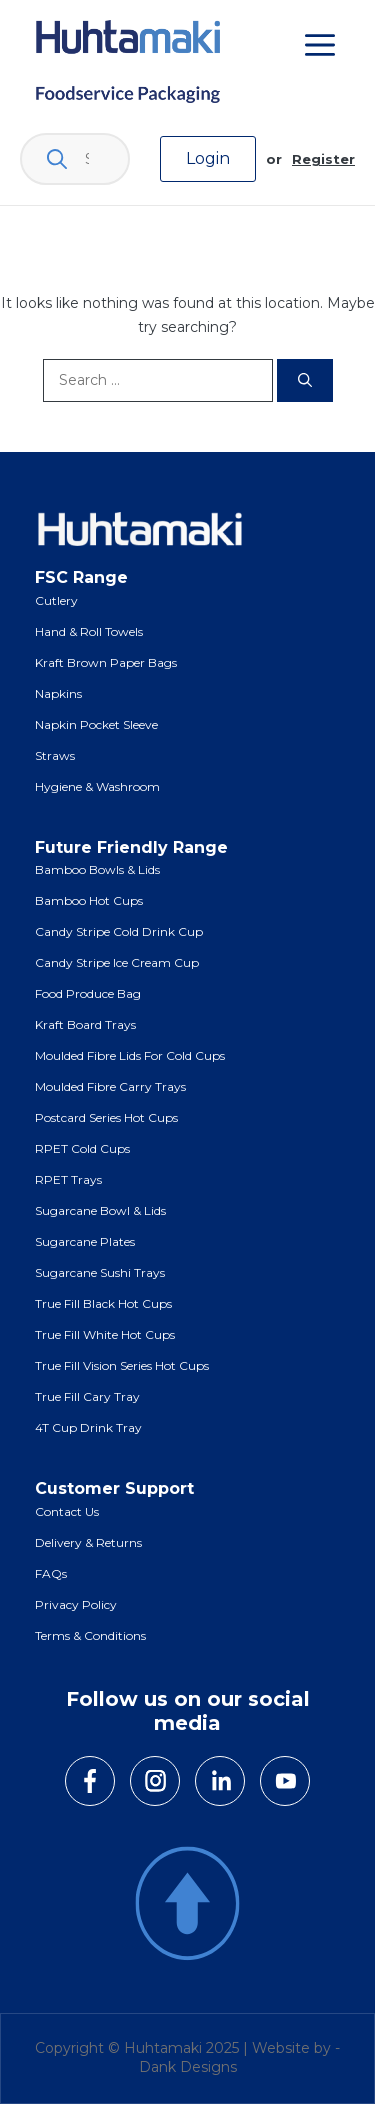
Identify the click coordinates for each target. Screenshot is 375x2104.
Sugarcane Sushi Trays (100, 1272)
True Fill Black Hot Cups (103, 1303)
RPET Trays (68, 1179)
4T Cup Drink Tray (88, 1427)
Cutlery (56, 600)
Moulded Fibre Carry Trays (110, 1086)
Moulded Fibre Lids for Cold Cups (130, 1055)
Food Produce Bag (88, 993)
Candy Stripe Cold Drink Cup (119, 931)
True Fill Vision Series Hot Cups (122, 1365)
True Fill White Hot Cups (105, 1334)
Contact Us (67, 1511)
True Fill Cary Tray (87, 1396)
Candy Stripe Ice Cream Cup (117, 962)
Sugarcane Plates (85, 1241)
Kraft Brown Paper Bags (106, 662)
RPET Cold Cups (82, 1148)
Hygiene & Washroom (97, 786)
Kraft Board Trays (85, 1024)
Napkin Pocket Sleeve (96, 724)
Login (208, 158)
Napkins (58, 693)
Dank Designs (188, 2067)
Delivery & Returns (88, 1542)
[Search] (305, 380)
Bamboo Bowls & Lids (97, 869)
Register (323, 159)
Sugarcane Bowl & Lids (100, 1210)
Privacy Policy (76, 1604)
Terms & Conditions (90, 1635)
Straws (55, 755)
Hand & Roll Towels (89, 631)
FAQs (51, 1573)
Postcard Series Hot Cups (106, 1117)
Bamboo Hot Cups (89, 900)
